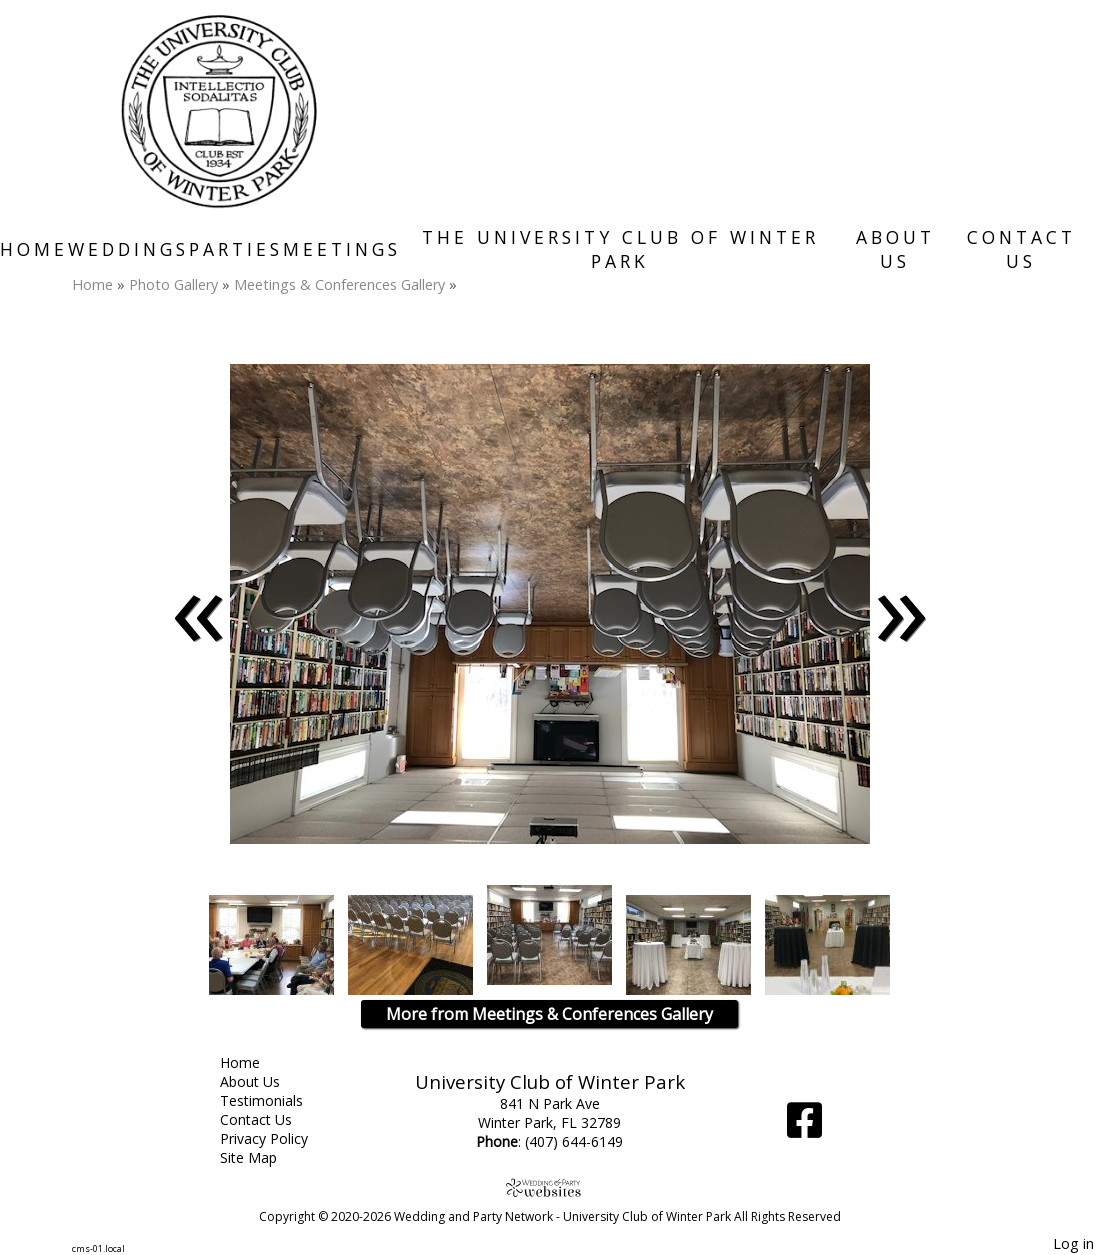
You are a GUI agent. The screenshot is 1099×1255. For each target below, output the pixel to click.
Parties (236, 249)
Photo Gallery (173, 284)
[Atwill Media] (550, 1187)
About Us (895, 249)
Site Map (263, 1157)
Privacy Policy (279, 1138)
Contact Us (1021, 249)
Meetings (342, 249)
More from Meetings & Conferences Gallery (549, 1014)
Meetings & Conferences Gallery (339, 284)
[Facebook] (804, 1127)
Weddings (128, 249)
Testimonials (276, 1100)
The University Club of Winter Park (620, 249)
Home (34, 249)
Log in (1073, 1243)
